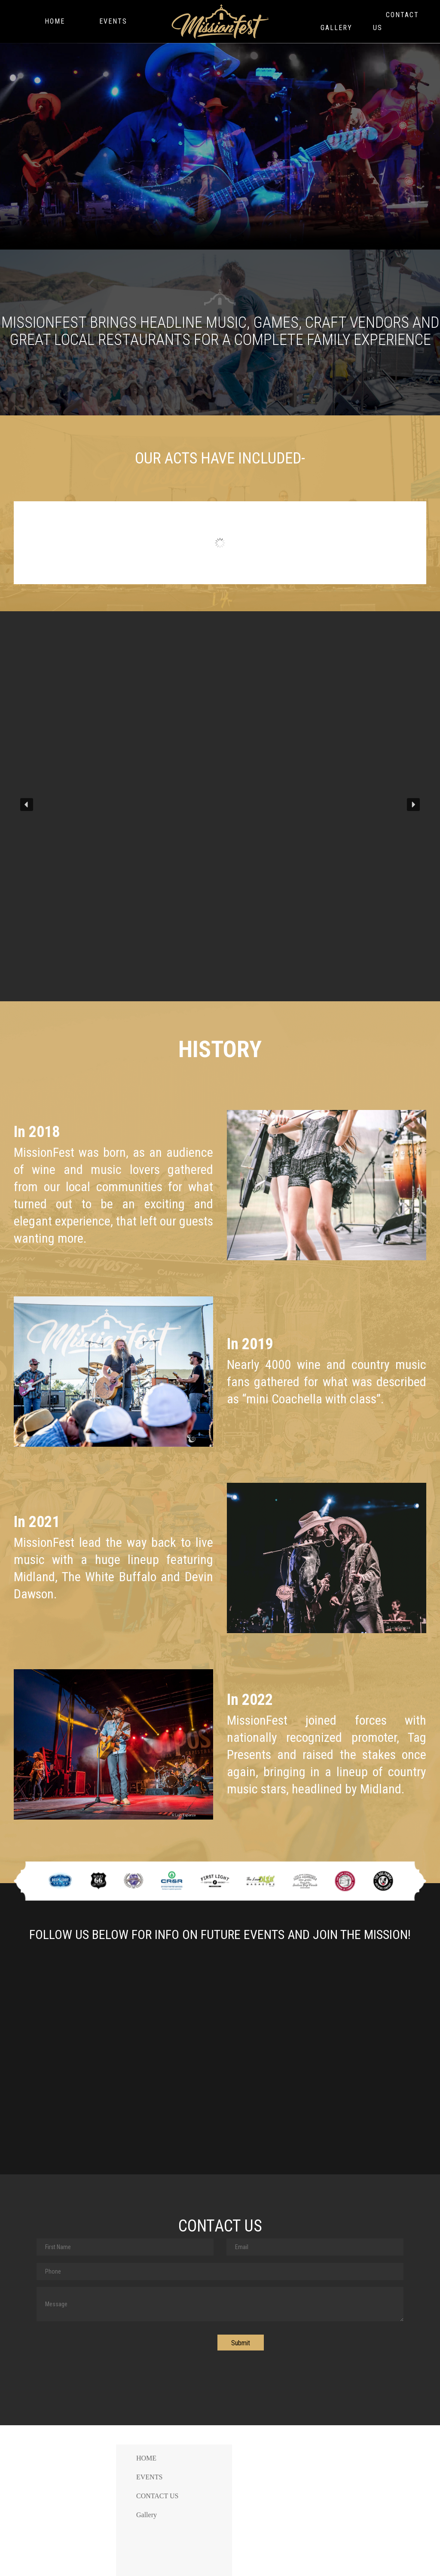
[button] (26, 804)
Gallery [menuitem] (146, 2514)
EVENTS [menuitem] (149, 2477)
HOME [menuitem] (146, 2458)
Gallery (336, 28)
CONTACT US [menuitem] (157, 2496)
